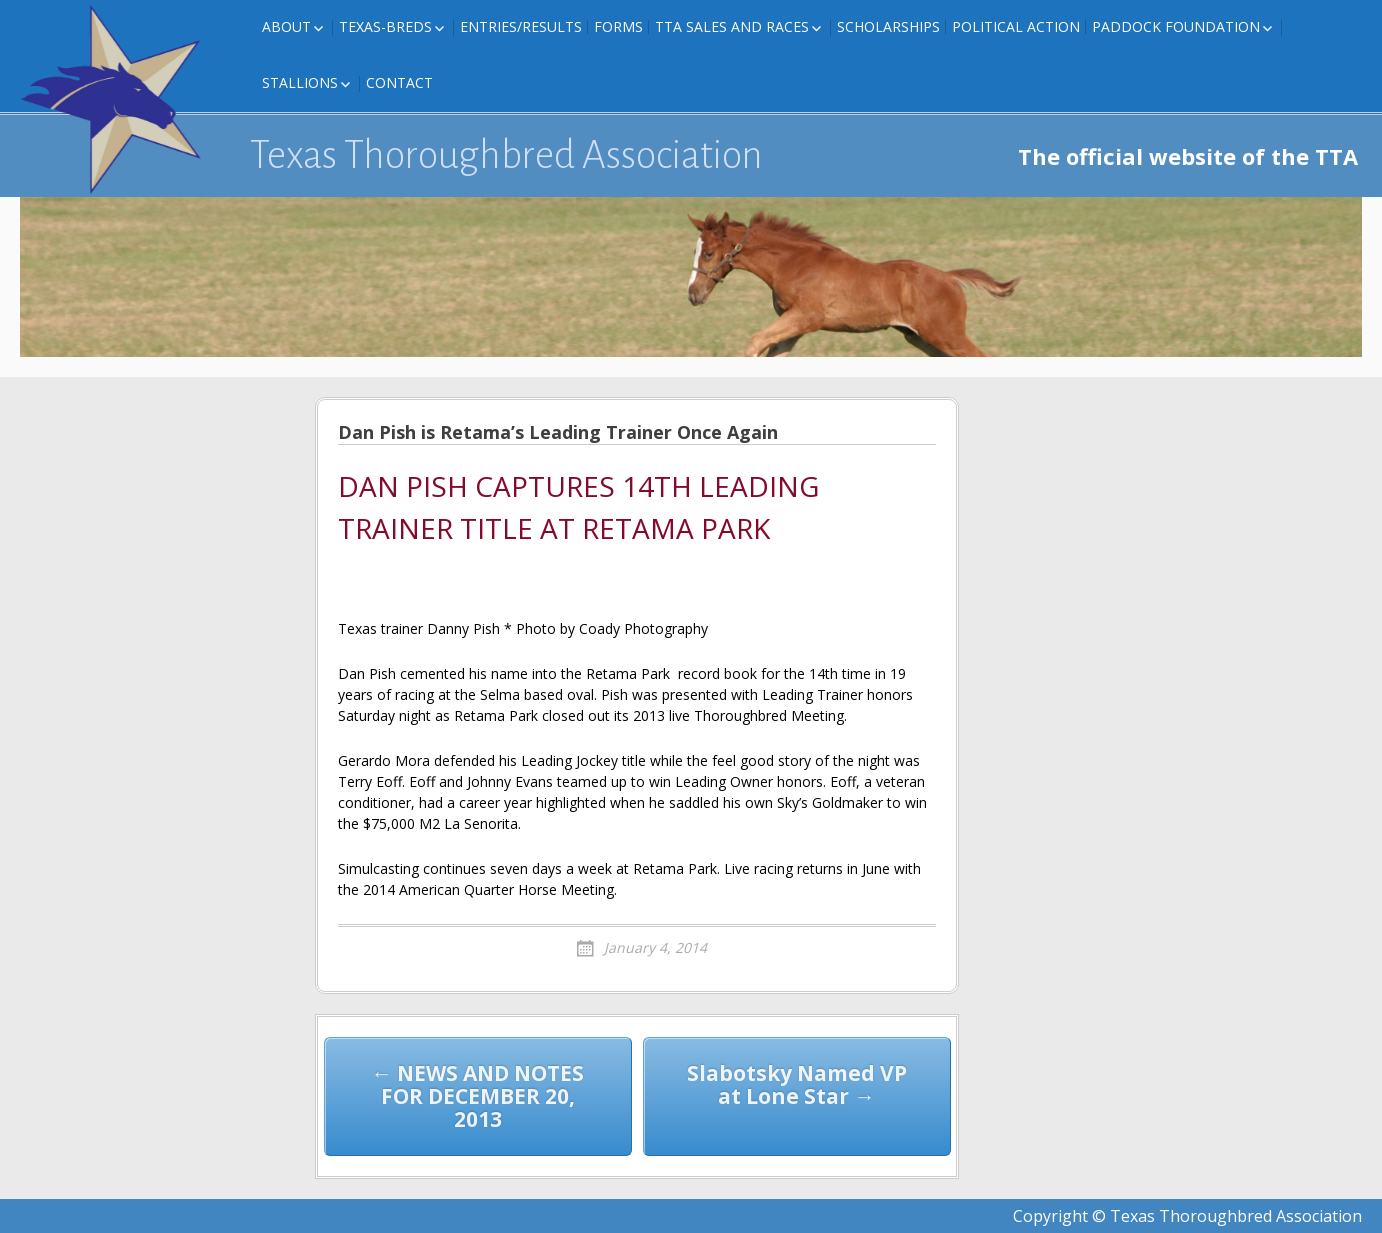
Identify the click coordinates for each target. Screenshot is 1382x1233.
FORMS (618, 26)
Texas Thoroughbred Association (506, 155)
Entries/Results (521, 26)
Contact (399, 82)
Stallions (300, 82)
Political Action (1016, 26)
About (286, 26)
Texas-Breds (385, 26)
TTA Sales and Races (732, 26)
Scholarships (888, 26)
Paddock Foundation (1176, 26)
